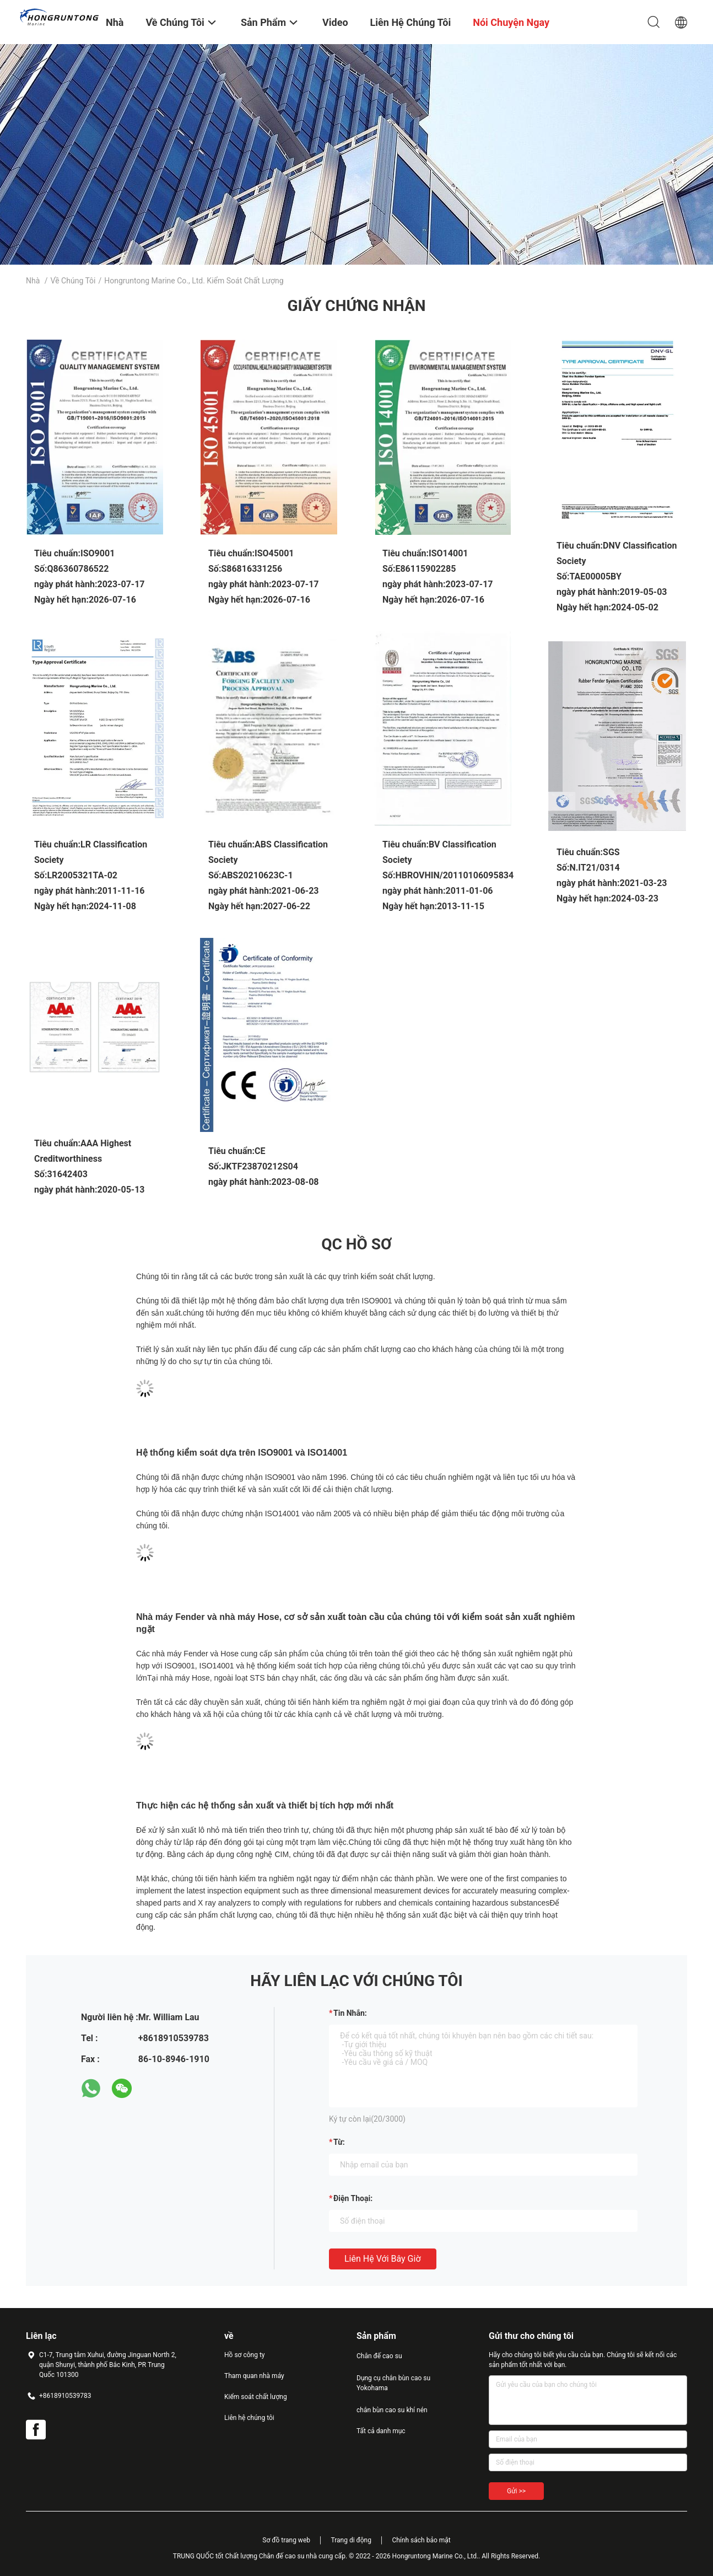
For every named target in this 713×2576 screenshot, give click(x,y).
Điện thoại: (352, 2198)
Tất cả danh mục (381, 2431)
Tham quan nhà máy (254, 2376)
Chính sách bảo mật (421, 2540)
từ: (339, 2142)
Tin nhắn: (350, 2013)
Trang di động (351, 2540)
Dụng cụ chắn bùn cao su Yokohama (393, 2383)
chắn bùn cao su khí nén (392, 2410)
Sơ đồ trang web (286, 2540)
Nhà (33, 280)
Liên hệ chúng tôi (249, 2418)
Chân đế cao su (379, 2356)
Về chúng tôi (73, 280)
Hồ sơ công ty (244, 2355)
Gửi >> (516, 2491)
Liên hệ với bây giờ (382, 2258)
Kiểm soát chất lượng (255, 2397)
